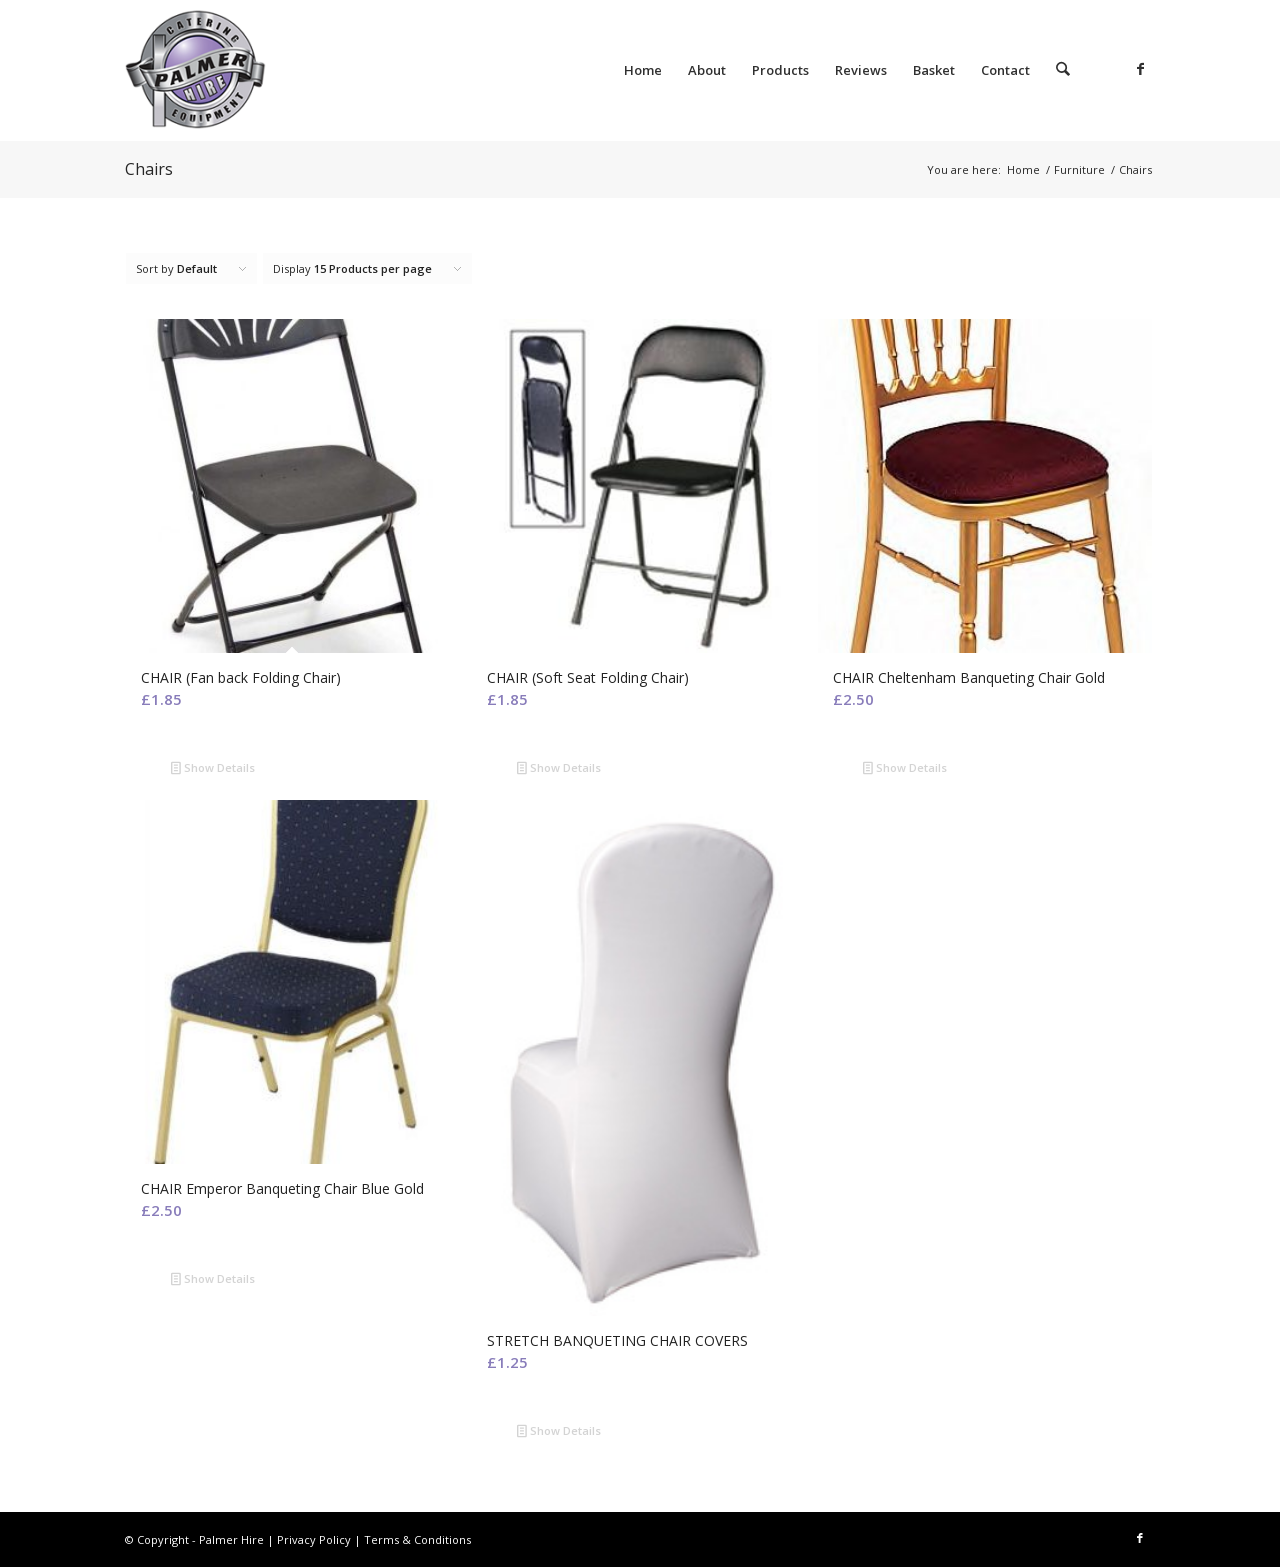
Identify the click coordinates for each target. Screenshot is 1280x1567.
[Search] (1063, 70)
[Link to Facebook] (1140, 69)
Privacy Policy (314, 1539)
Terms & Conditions (417, 1539)
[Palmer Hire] (275, 70)
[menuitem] (644, 70)
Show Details (213, 769)
